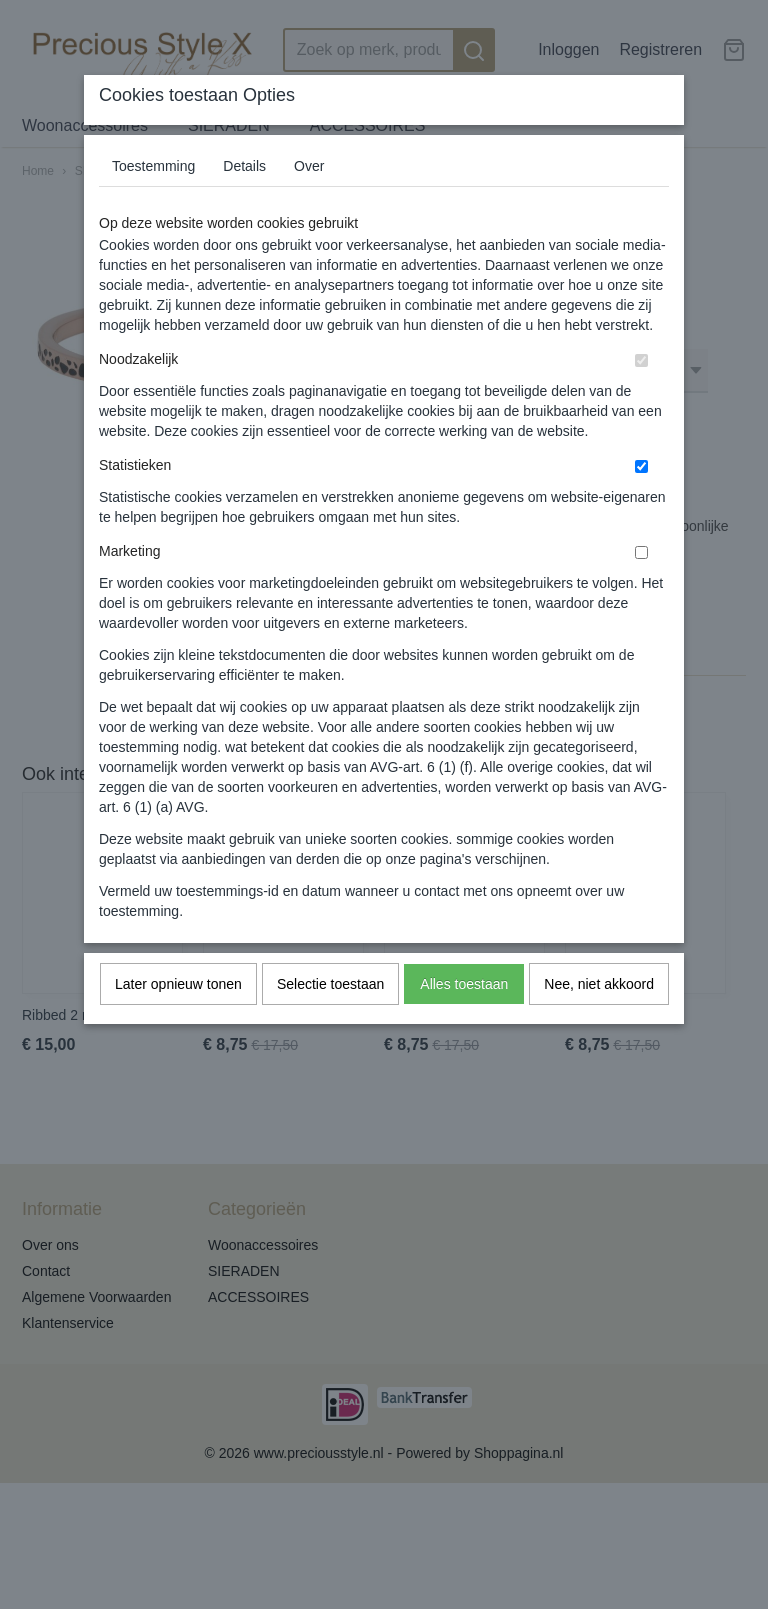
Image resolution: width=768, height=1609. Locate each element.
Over (309, 166)
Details (244, 166)
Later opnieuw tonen (178, 984)
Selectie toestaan (330, 984)
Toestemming (153, 166)
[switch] (641, 360)
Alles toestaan (464, 984)
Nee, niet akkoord (599, 984)
